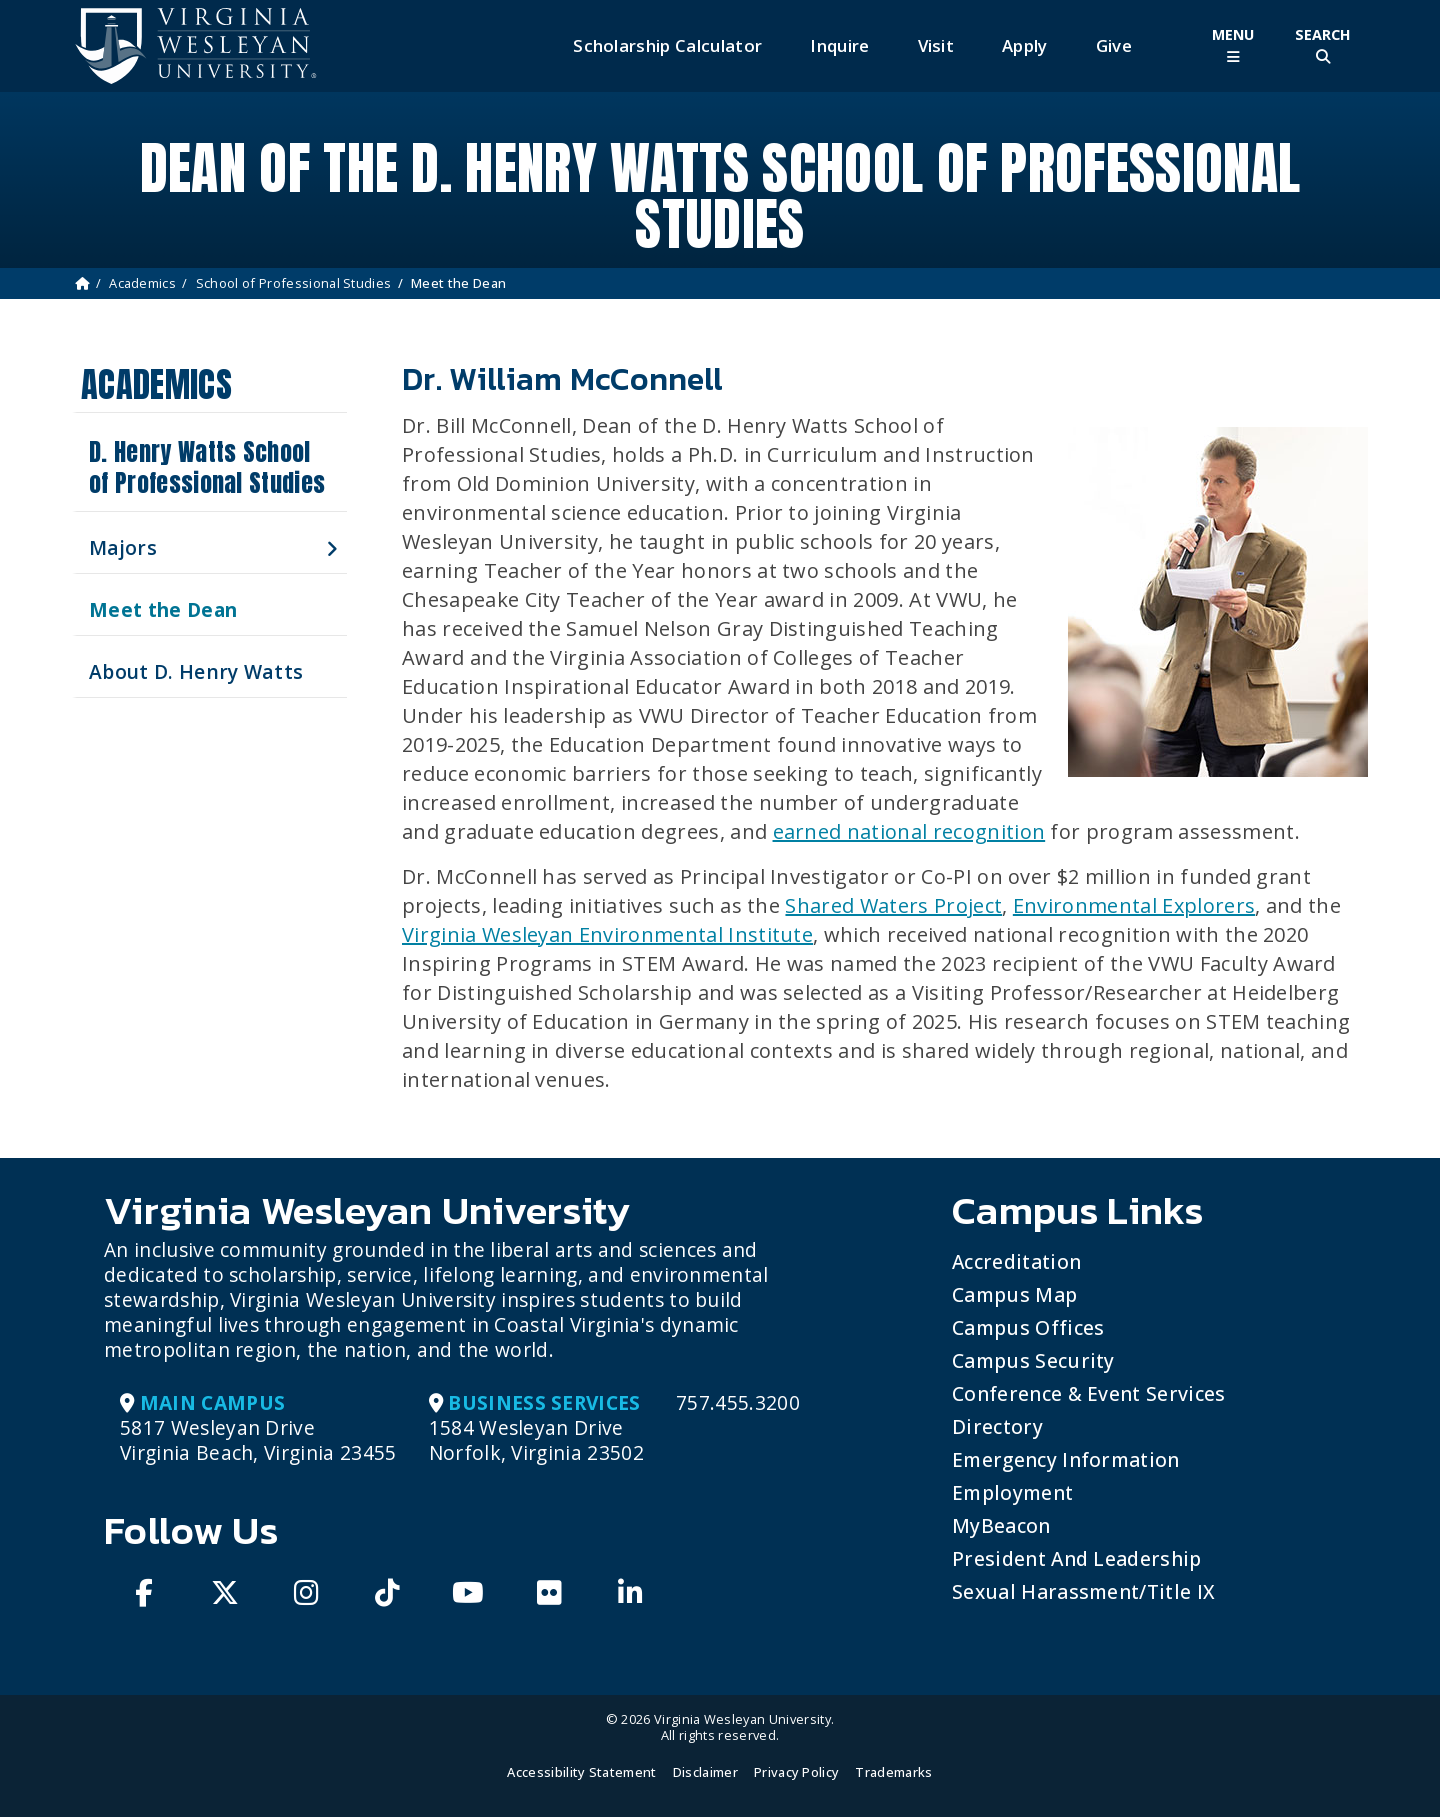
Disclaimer (705, 1772)
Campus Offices (1028, 1327)
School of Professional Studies (294, 283)
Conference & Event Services (1089, 1393)
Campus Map (1014, 1294)
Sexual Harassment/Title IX (1083, 1591)
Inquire (839, 45)
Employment (1012, 1492)
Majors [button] (123, 547)
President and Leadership (1077, 1558)
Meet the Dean (163, 609)
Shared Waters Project (893, 905)
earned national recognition (909, 831)
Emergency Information (1066, 1459)
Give (1114, 45)
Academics (142, 283)
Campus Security (1033, 1360)
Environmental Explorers (1134, 905)
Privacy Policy (796, 1772)
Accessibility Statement (581, 1772)
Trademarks (893, 1772)
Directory (997, 1426)
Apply (1025, 45)
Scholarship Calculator (667, 45)
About (196, 671)
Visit (936, 45)
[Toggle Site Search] (1323, 45)
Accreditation (1016, 1261)
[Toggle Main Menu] (1233, 45)
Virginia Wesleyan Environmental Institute (607, 934)
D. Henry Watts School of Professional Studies (207, 467)
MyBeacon (1001, 1525)
